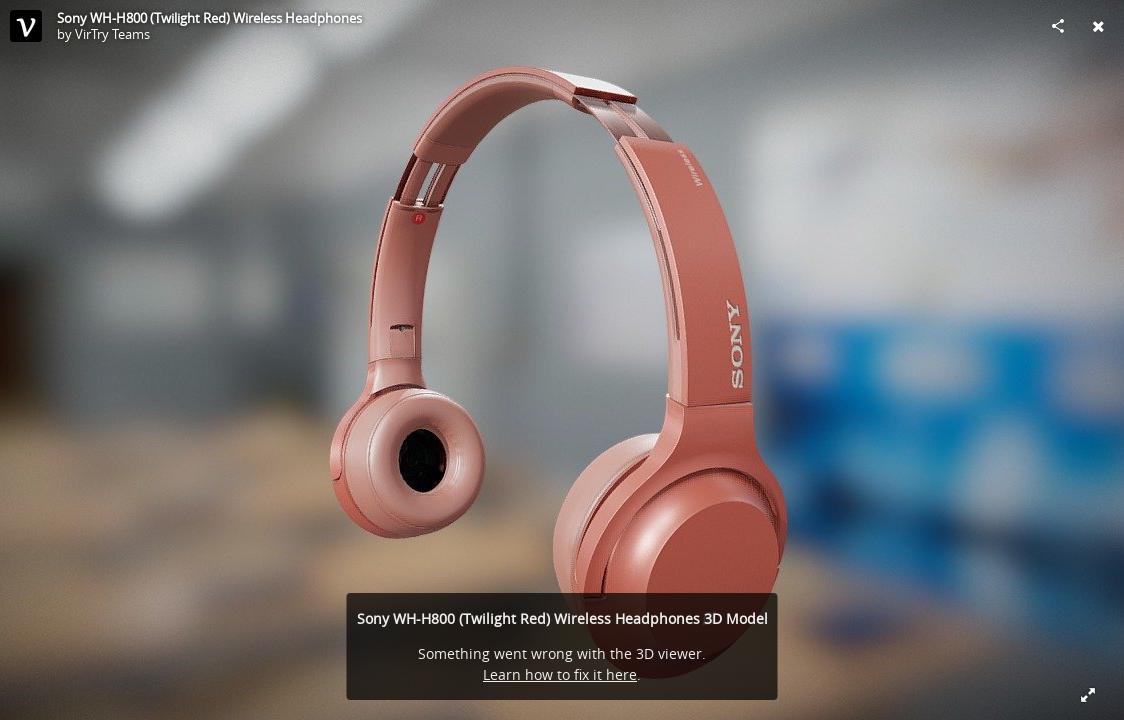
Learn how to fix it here (560, 674)
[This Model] (26, 26)
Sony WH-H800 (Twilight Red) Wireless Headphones (209, 18)
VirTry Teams (112, 34)
